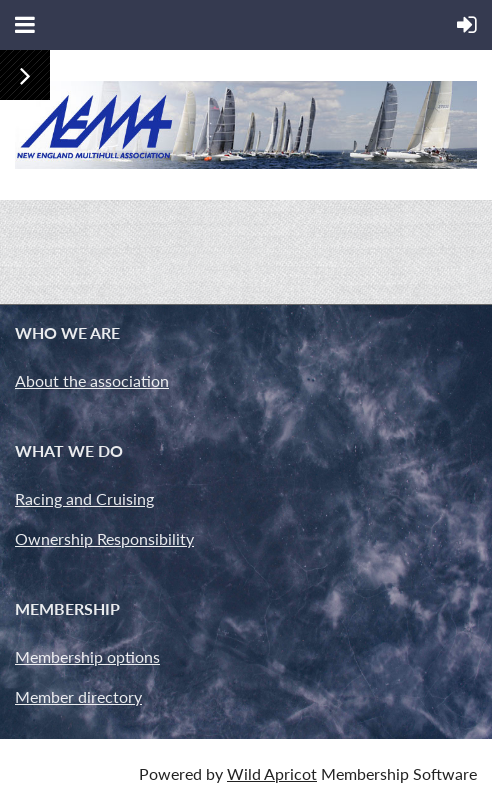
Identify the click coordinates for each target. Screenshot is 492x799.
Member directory (78, 696)
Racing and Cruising (84, 498)
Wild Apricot (272, 773)
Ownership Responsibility (104, 538)
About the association (92, 380)
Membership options (87, 656)
